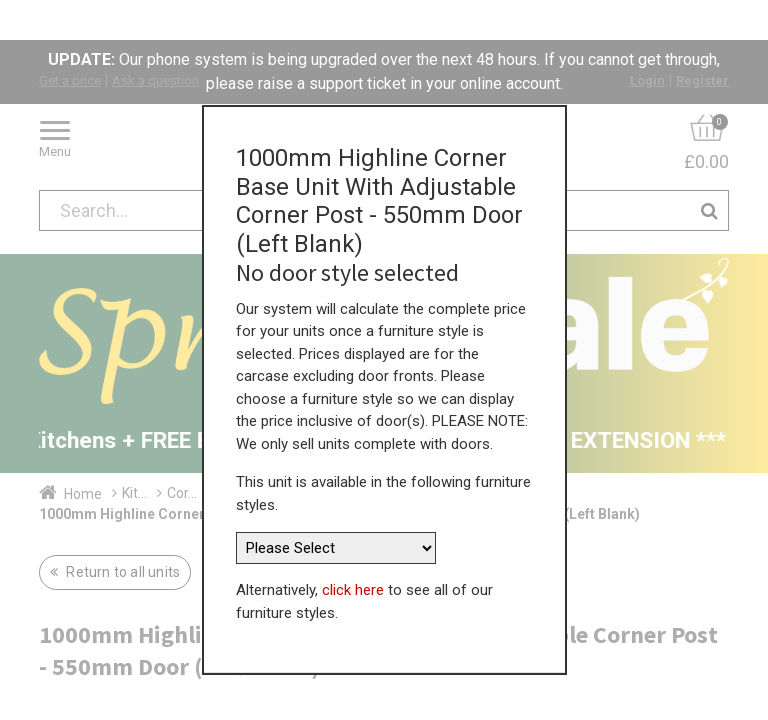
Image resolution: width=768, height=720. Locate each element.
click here (353, 549)
